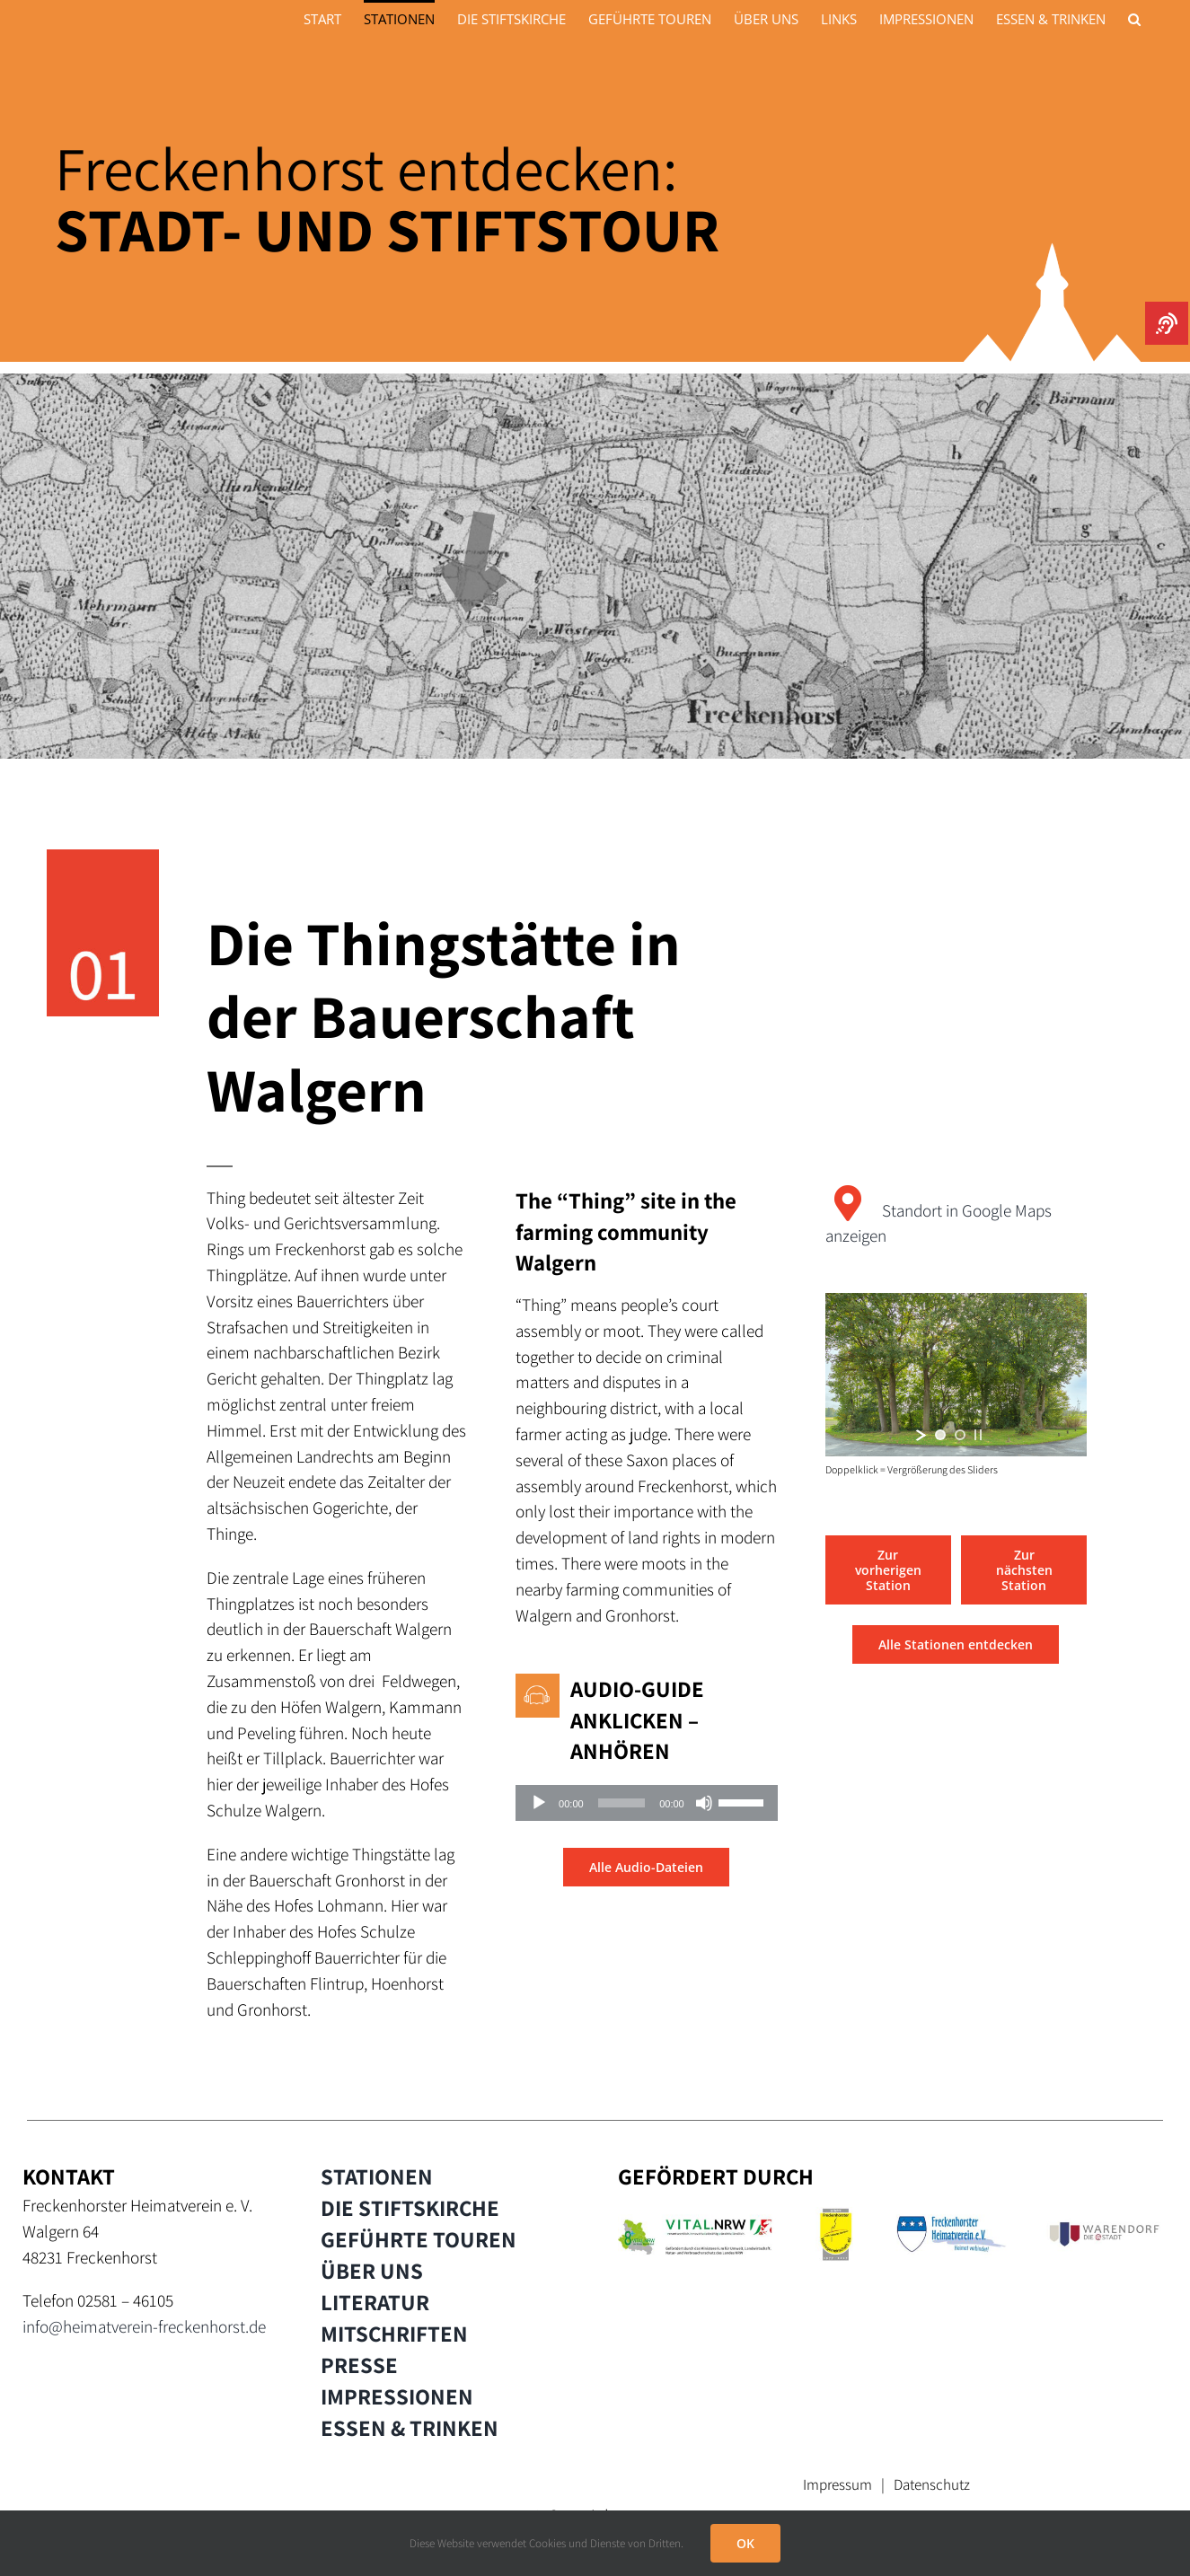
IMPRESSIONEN (397, 2396)
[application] (647, 1803)
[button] (1134, 18)
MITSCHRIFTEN (394, 2333)
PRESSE (359, 2365)
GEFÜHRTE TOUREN (418, 2239)
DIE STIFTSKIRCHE (410, 2208)
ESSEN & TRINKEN (409, 2427)
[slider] (622, 1802)
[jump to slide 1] (940, 1434)
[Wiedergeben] (539, 1803)
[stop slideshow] (978, 1434)
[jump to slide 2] (960, 1434)
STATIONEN (377, 2176)
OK (745, 2543)
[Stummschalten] (704, 1803)
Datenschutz (932, 2484)
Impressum (837, 2484)
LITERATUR (375, 2302)
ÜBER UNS (372, 2270)
